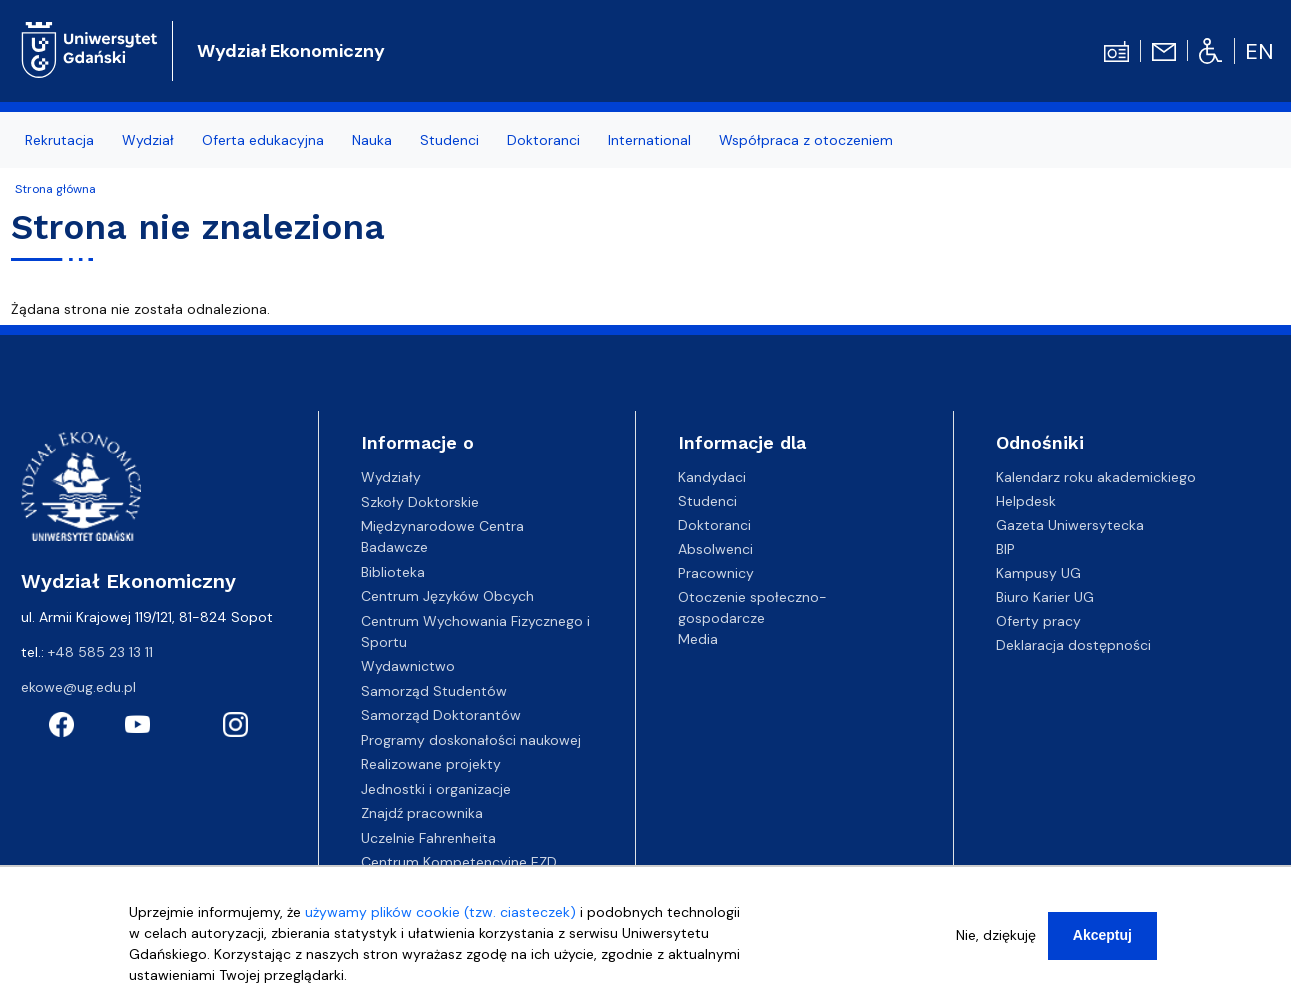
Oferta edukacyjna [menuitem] (263, 140)
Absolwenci (715, 549)
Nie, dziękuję (996, 941)
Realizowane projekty (431, 764)
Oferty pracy (1038, 621)
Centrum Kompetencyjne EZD (459, 862)
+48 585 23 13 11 (100, 652)
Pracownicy (716, 573)
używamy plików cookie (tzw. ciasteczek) (440, 918)
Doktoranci (714, 525)
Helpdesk (1026, 501)
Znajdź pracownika (422, 813)
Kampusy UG (1038, 573)
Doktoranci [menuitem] (543, 140)
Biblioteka (393, 572)
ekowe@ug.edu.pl (78, 687)
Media (698, 639)
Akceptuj (1102, 941)
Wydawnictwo (408, 666)
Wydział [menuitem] (148, 140)
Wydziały (391, 477)
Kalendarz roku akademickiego (1096, 477)
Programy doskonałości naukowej (471, 740)
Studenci (707, 501)
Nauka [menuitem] (372, 140)
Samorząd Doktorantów (441, 715)
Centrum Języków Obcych (447, 596)
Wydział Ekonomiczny (291, 51)
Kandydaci (712, 477)
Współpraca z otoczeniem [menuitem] (806, 140)
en (1259, 51)
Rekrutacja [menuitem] (59, 140)
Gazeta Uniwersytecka (1070, 525)
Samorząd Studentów (434, 691)
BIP (1005, 549)
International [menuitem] (649, 140)
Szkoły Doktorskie (420, 502)
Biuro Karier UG (1045, 597)
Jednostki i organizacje (436, 789)
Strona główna (55, 189)
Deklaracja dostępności (1073, 645)
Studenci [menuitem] (449, 140)
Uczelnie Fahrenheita (428, 838)
